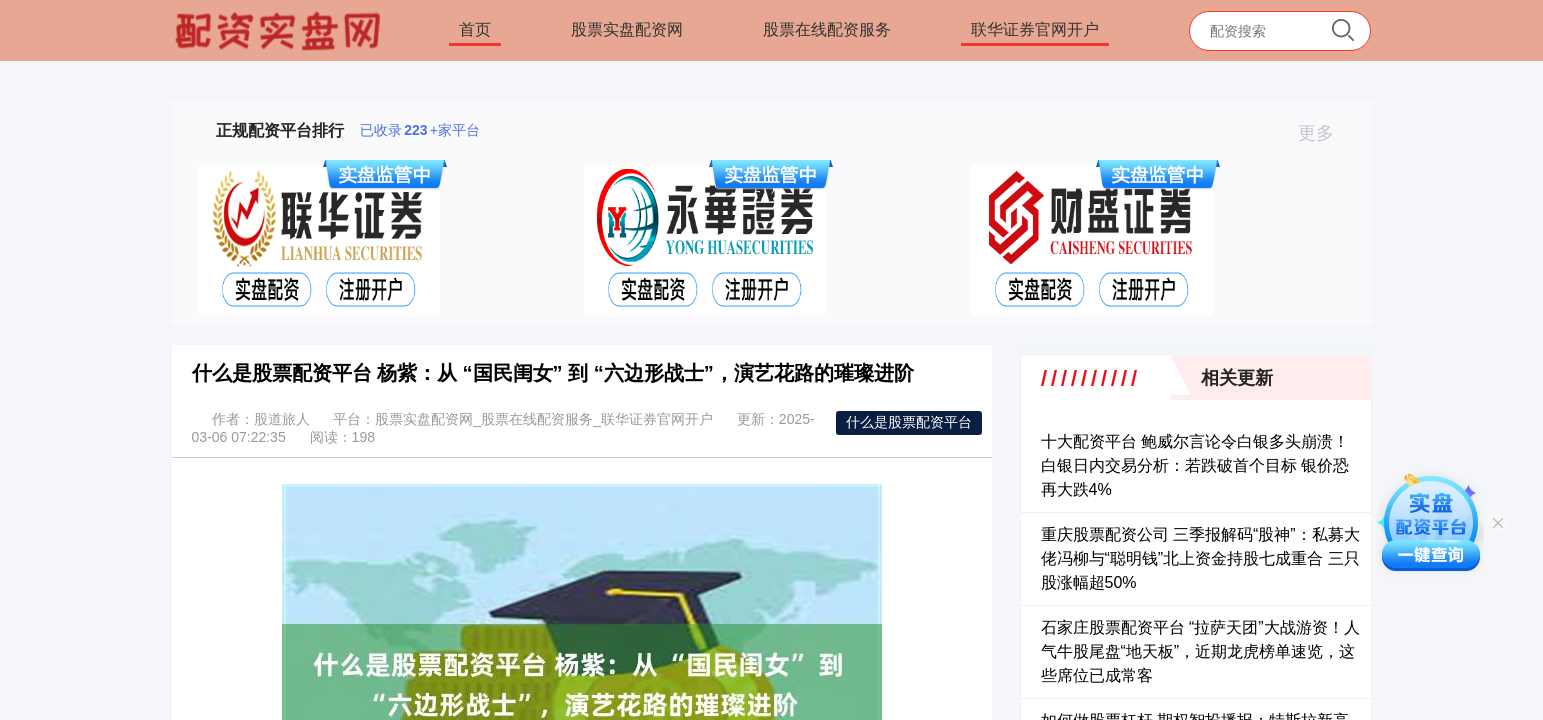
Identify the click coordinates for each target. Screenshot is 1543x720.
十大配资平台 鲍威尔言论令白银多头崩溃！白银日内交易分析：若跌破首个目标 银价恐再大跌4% (1195, 465)
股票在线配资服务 (827, 29)
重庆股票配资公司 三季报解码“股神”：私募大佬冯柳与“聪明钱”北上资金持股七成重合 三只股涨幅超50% (1200, 558)
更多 (1324, 133)
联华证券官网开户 (1035, 29)
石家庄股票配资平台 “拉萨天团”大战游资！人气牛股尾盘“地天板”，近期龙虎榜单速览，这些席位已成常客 (1200, 651)
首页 (475, 29)
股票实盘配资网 (627, 29)
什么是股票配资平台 (909, 422)
